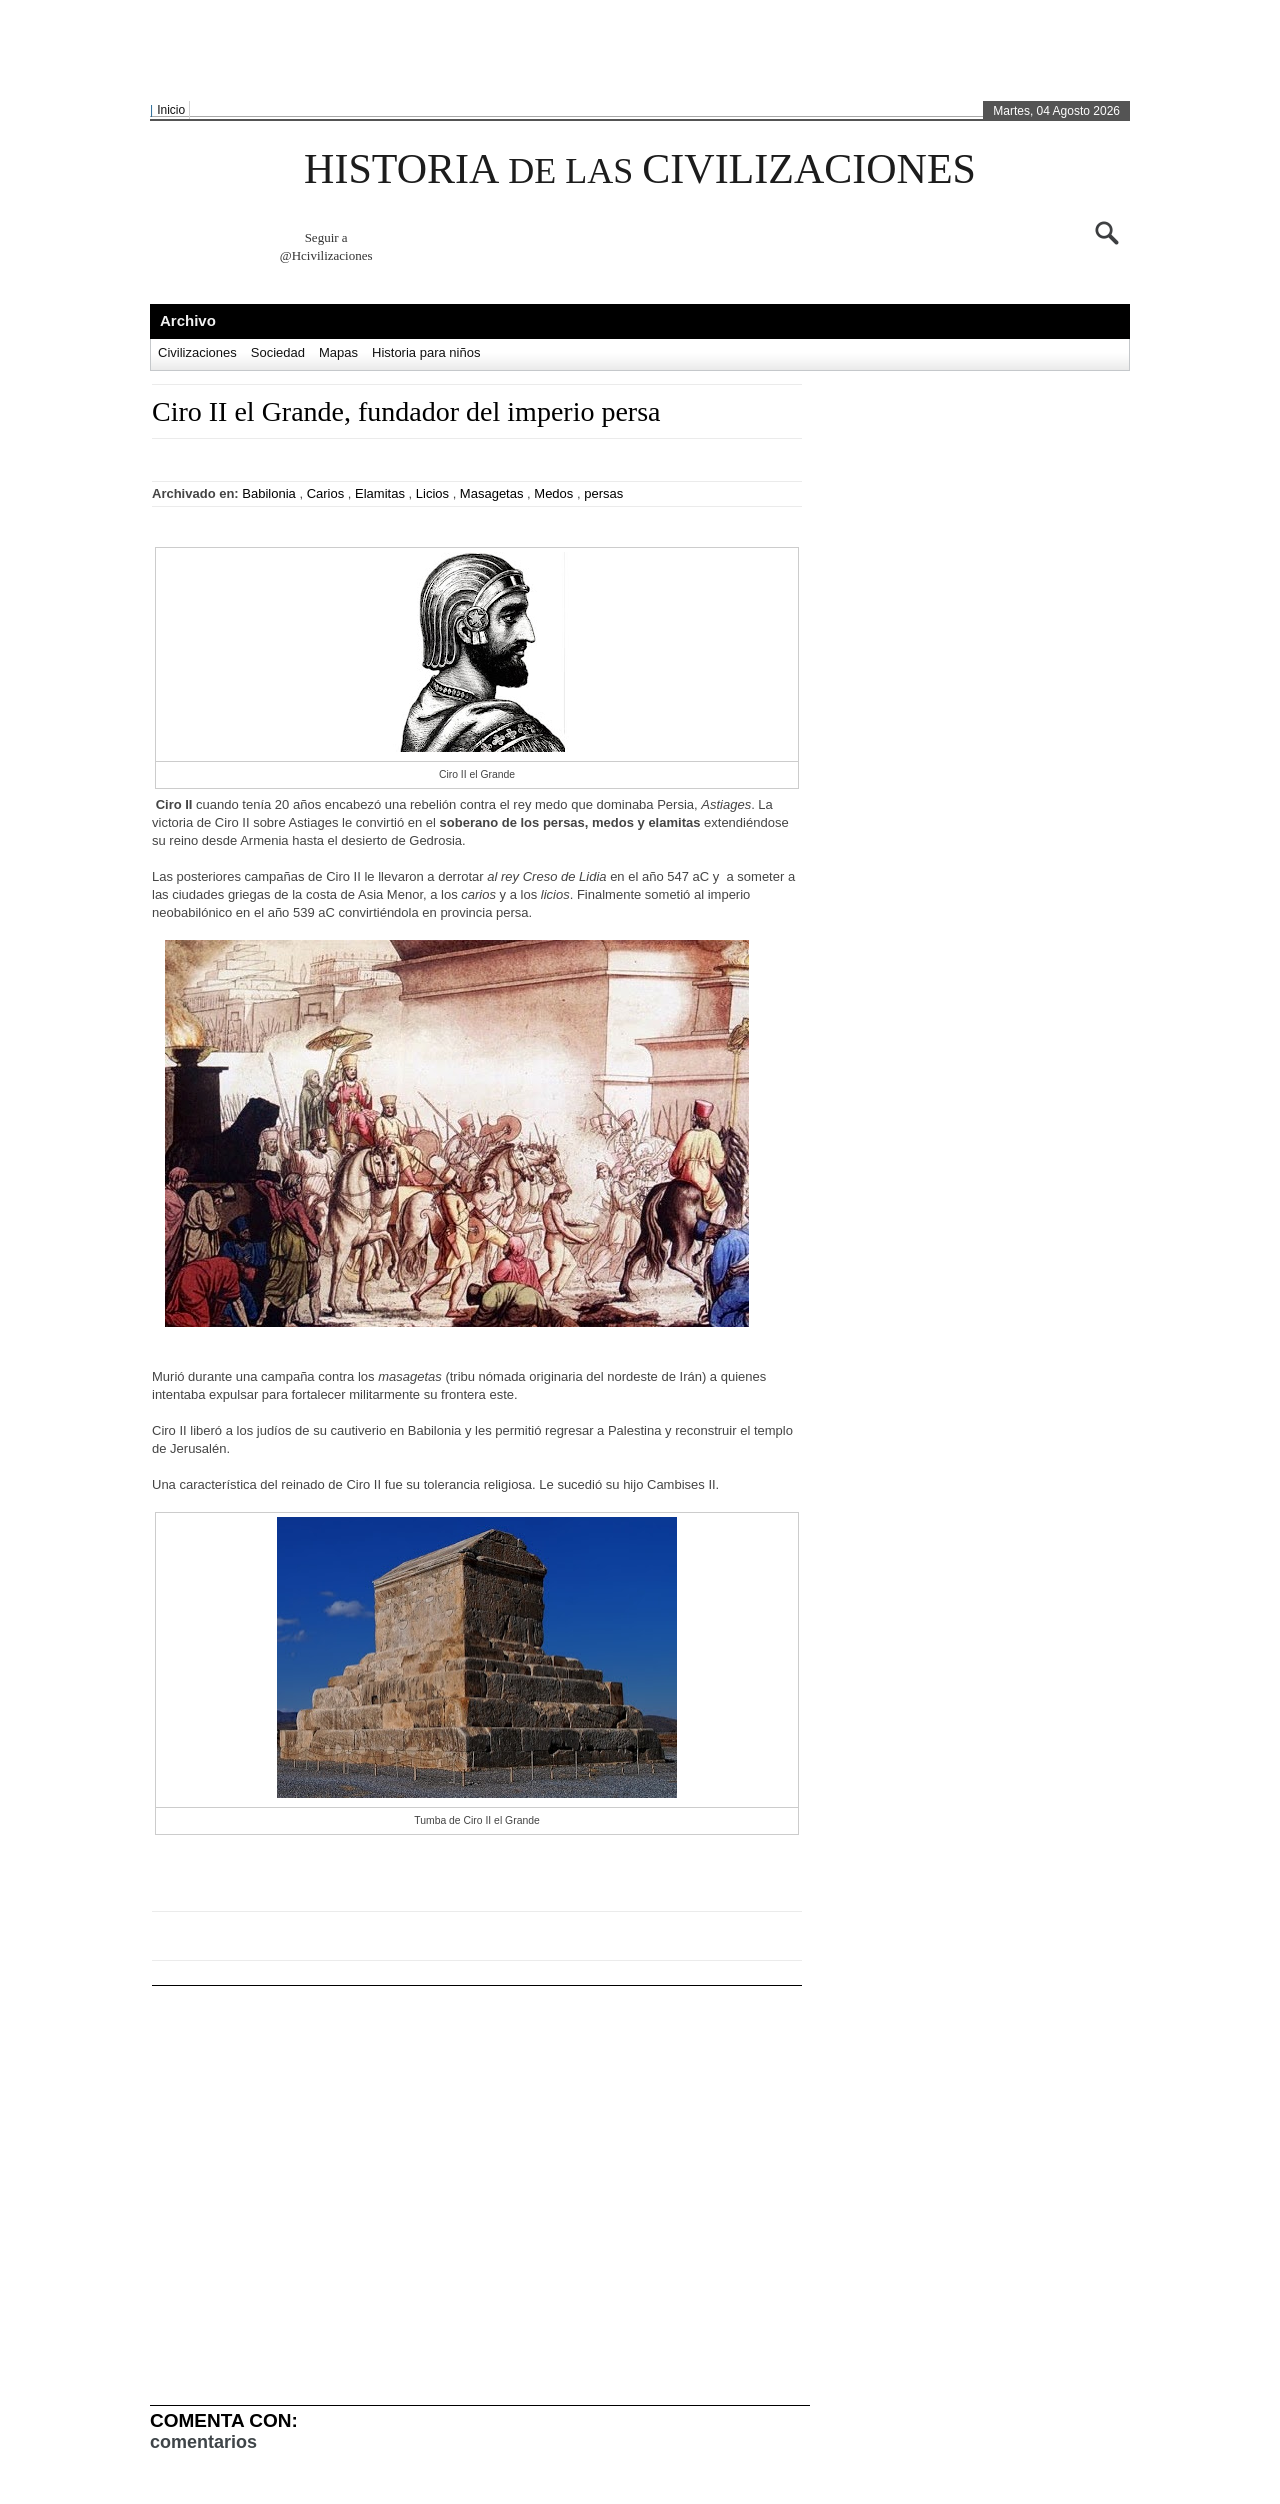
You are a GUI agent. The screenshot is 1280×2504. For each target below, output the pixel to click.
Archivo (188, 320)
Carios (326, 493)
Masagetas (492, 493)
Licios (432, 493)
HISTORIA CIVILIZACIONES (640, 169)
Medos (553, 493)
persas (603, 493)
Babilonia (269, 493)
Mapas (338, 352)
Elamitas (380, 493)
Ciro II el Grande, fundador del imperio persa (406, 411)
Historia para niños (426, 352)
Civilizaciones (197, 352)
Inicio (171, 110)
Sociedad (278, 352)
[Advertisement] (635, 51)
